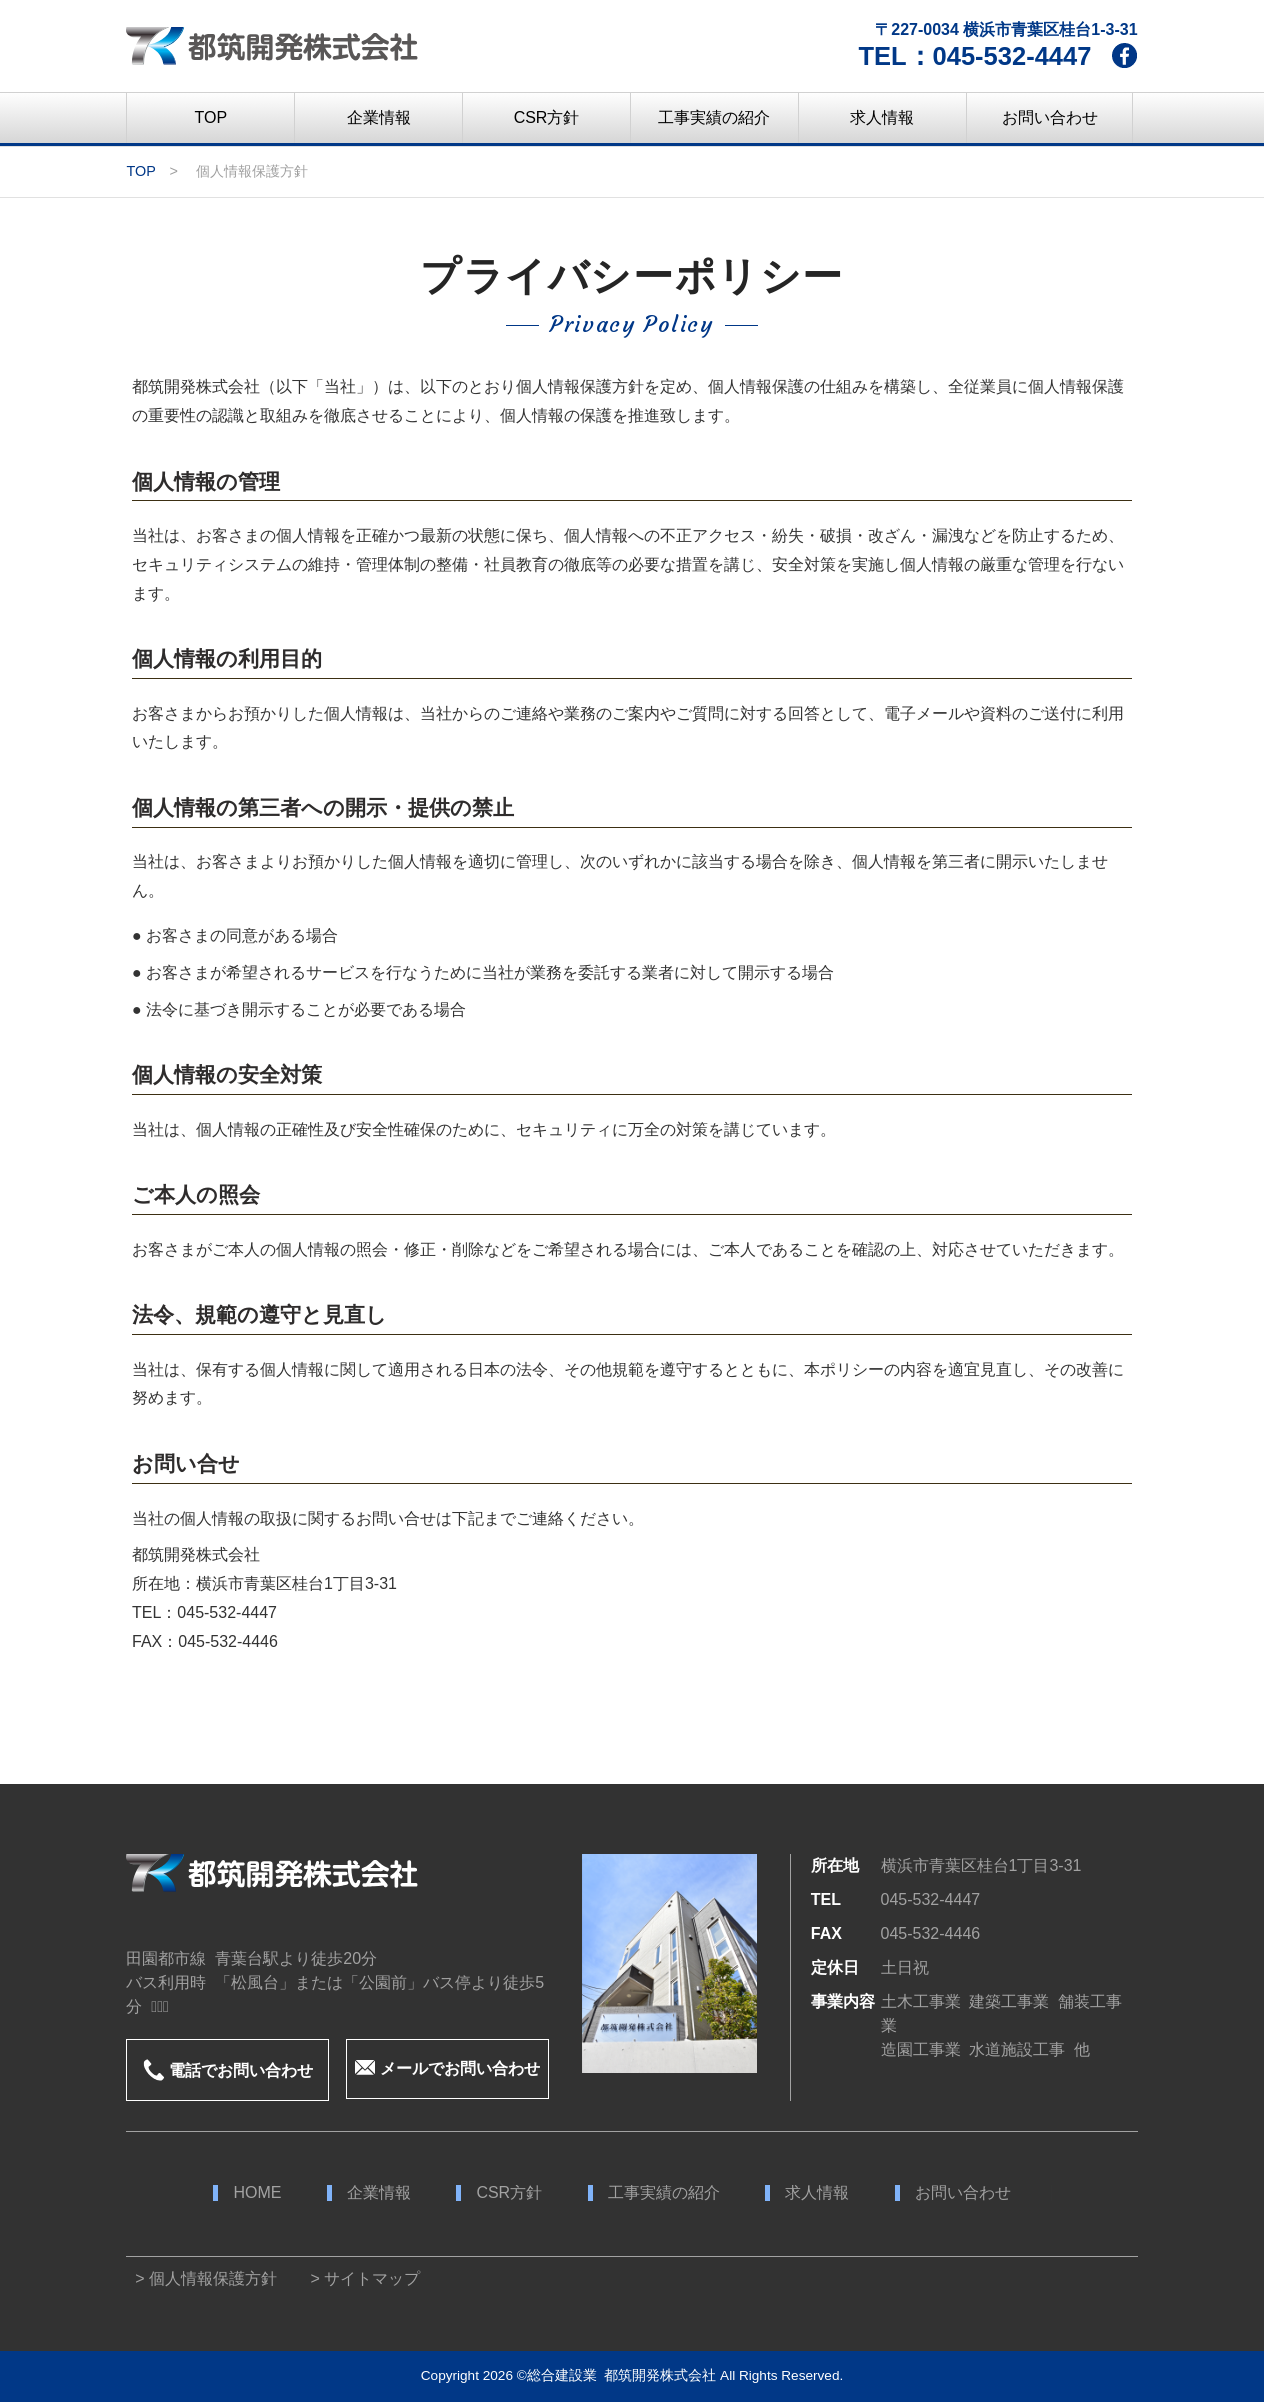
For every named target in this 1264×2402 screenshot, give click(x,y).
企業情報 (379, 2193)
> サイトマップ (361, 2278)
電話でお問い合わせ (228, 2070)
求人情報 (817, 2193)
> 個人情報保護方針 (201, 2278)
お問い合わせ (963, 2193)
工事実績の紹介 (664, 2193)
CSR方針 (509, 2193)
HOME (257, 2193)
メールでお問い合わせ (447, 2068)
